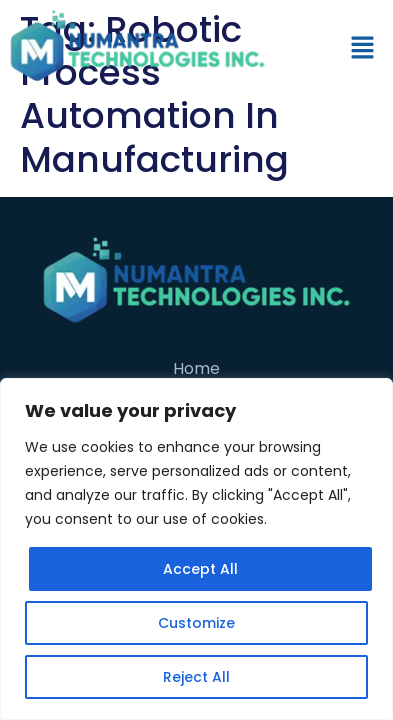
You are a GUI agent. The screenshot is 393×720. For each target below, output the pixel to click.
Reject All (196, 677)
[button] (363, 49)
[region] (196, 549)
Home (196, 368)
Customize (196, 623)
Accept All (200, 569)
